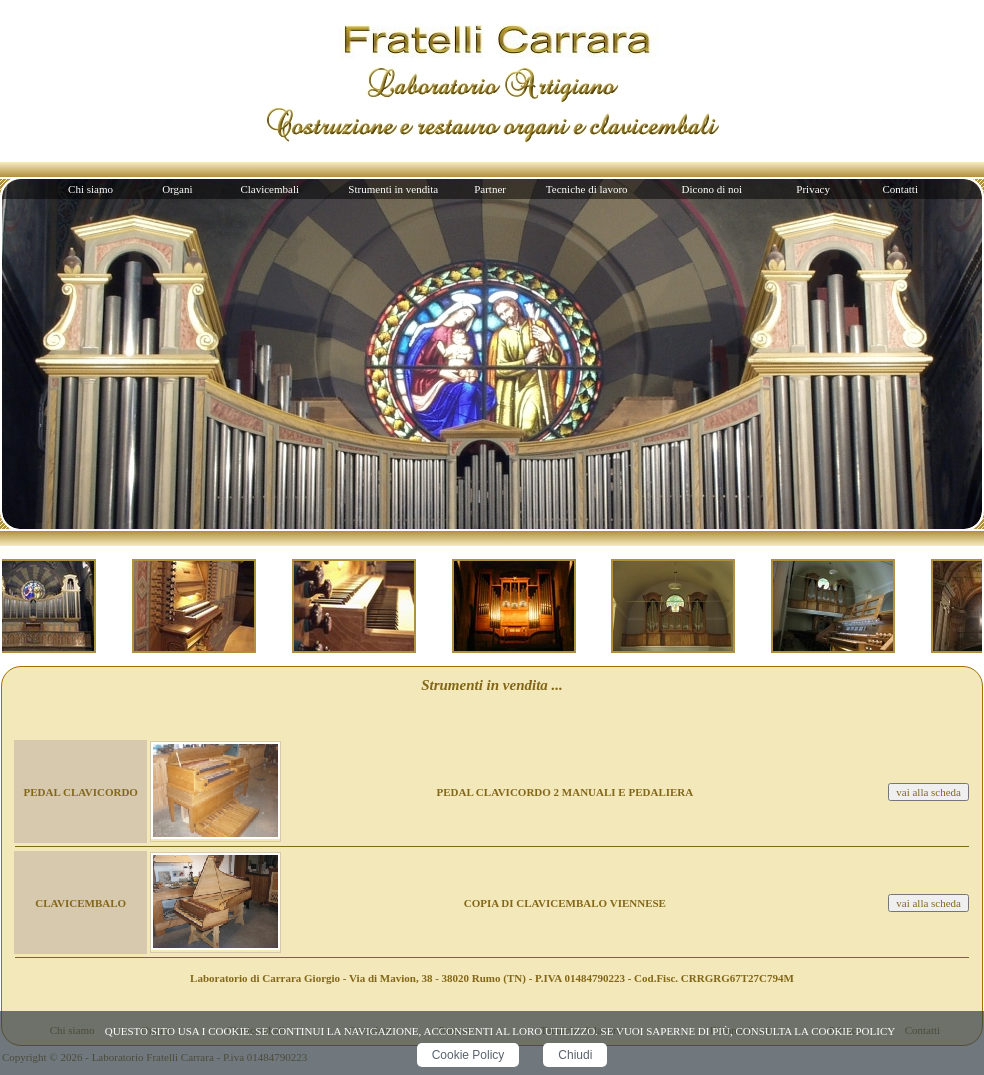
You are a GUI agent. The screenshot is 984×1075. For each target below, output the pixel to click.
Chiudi (575, 1055)
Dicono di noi (712, 189)
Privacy (813, 189)
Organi (177, 189)
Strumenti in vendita (393, 189)
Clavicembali (269, 189)
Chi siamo (90, 189)
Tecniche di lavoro (587, 189)
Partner (490, 189)
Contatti (900, 189)
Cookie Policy (468, 1055)
